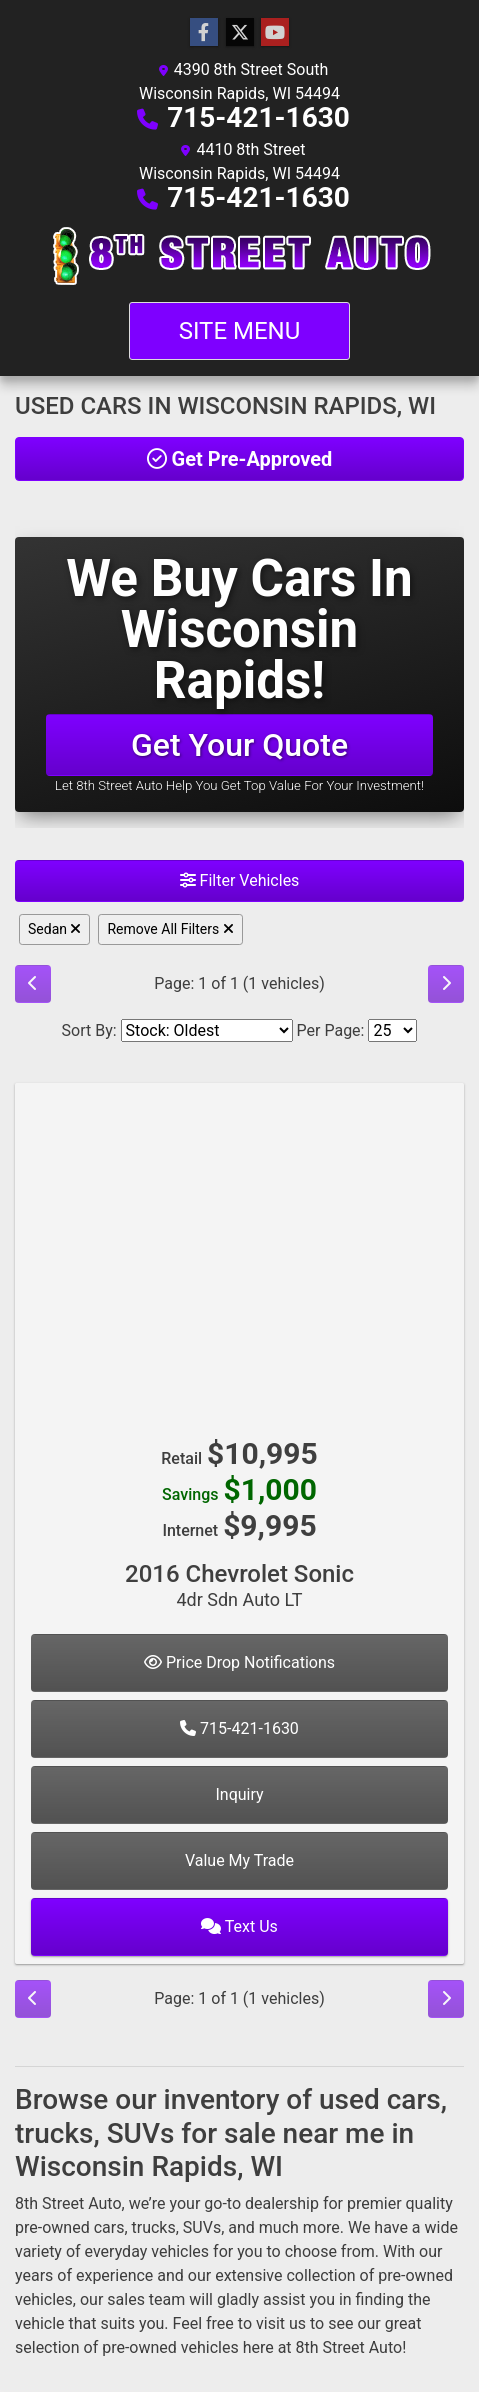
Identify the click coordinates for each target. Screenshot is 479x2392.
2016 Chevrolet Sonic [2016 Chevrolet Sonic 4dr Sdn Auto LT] (239, 1585)
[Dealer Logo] (239, 256)
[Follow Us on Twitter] (240, 33)
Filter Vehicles (240, 880)
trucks (154, 2227)
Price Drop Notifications (239, 1662)
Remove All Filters (170, 929)
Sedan (54, 929)
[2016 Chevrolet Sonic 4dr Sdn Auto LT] (239, 1250)
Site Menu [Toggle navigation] (240, 331)
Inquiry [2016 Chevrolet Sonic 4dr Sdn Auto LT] (239, 1794)
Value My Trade (239, 1860)
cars (109, 2227)
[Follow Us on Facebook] (204, 33)
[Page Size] (392, 1030)
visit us (281, 2323)
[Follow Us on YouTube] (275, 33)
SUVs (202, 2227)
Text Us (239, 1926)
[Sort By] (207, 1030)
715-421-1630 (258, 117)
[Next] (446, 984)
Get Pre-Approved (240, 459)
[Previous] (33, 984)
